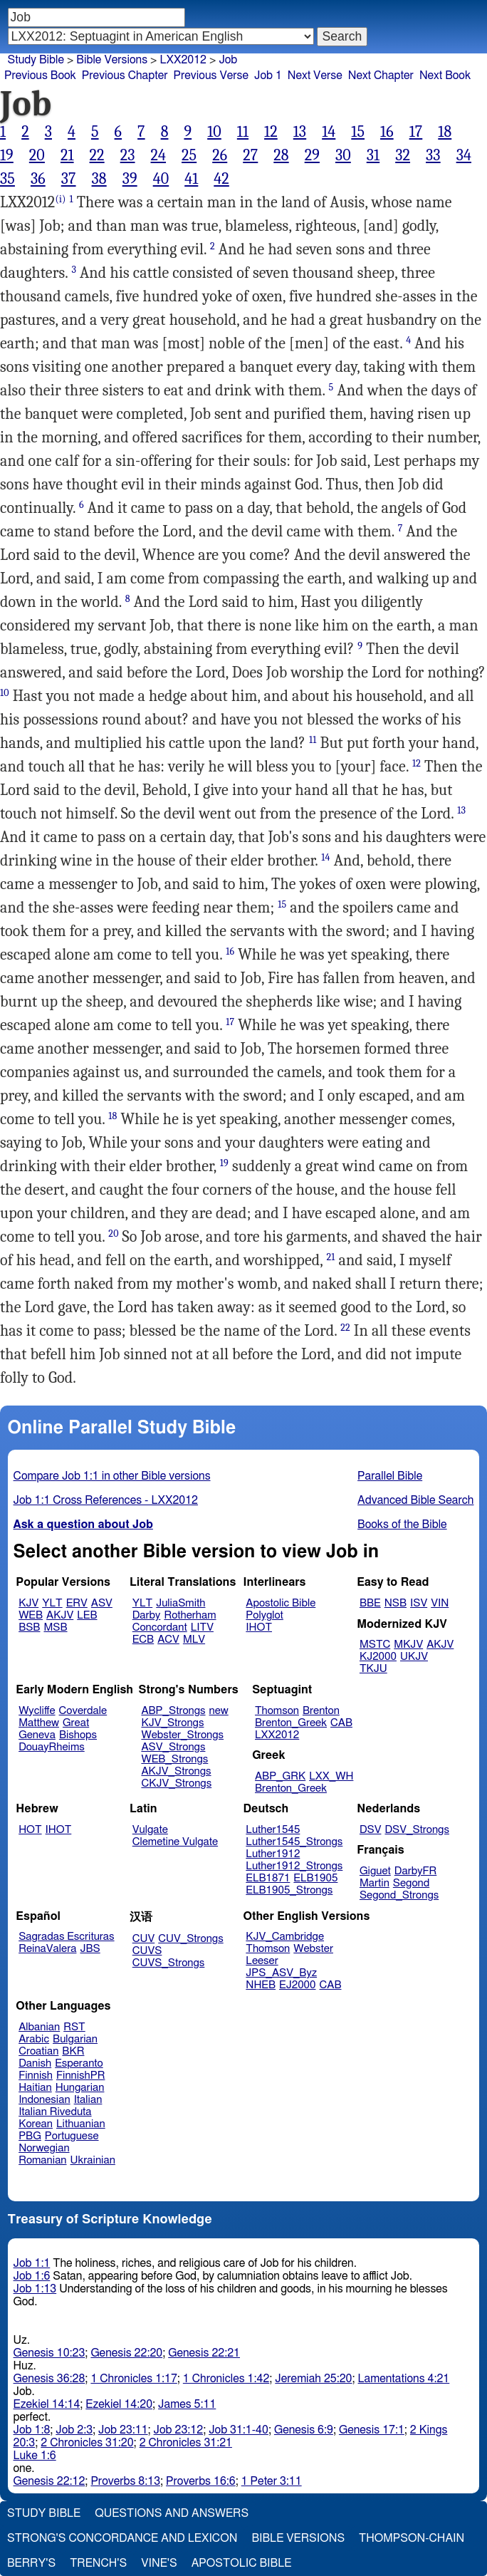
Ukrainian (92, 2160)
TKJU (373, 1668)
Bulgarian (75, 2039)
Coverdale (83, 1710)
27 (250, 155)
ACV (168, 1639)
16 (387, 132)
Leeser (262, 1961)
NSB (395, 1603)
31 (373, 155)
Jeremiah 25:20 (313, 2378)
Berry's (31, 2563)
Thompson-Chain (411, 2538)
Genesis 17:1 (371, 2430)
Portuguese (72, 2136)
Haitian (35, 2087)
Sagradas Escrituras (66, 1936)
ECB (143, 1639)
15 (358, 132)
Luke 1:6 (35, 2455)
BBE (370, 1603)
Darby (146, 1615)
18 (444, 132)
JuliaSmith (180, 1603)
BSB (29, 1627)
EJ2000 (297, 1985)
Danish (35, 2063)
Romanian (42, 2160)
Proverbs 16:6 (201, 2481)
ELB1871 (268, 1878)
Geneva (37, 1735)
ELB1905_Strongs (289, 1890)
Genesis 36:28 (49, 2378)
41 (191, 179)
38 (99, 179)
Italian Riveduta (55, 2112)
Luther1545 (273, 1829)
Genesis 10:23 (49, 2353)
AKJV (59, 1615)
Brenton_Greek (291, 1723)
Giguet (375, 1871)
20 (37, 155)
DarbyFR (415, 1871)
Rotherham (190, 1615)
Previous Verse (211, 75)
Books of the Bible (402, 1524)
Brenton (321, 1710)
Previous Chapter (125, 75)
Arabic (34, 2039)
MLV (194, 1639)
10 (214, 132)
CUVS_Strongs (168, 1963)
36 (38, 179)
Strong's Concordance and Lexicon (122, 2538)
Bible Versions (111, 60)
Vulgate (150, 1829)
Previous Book (40, 75)
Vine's (159, 2563)
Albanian (39, 2027)
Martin (374, 1883)
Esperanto (79, 2063)
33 (433, 155)
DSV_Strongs (416, 1829)
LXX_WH (331, 1776)
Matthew (39, 1723)
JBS (90, 1948)
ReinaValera (47, 1948)
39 (129, 179)
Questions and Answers (171, 2513)
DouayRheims (52, 1747)
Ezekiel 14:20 (118, 2404)
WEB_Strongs (174, 1759)
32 (402, 155)
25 (189, 155)
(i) (60, 199)
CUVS (147, 1951)
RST (74, 2027)
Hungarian (80, 2087)
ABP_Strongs (173, 1710)
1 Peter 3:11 (271, 2481)
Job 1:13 (35, 2289)
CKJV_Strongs (176, 1783)
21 (67, 155)
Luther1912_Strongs (294, 1866)
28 (280, 155)
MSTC (375, 1644)
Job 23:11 (123, 2430)
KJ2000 (378, 1656)
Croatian (38, 2051)
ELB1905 (315, 1878)
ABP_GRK (280, 1776)
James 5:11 (187, 2404)
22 (97, 155)
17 (416, 132)
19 (7, 155)
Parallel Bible (389, 1476)
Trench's (98, 2563)
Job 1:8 (32, 2430)
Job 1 (268, 75)
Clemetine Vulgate (175, 1842)
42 (221, 179)
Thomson (277, 1710)
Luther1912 (273, 1854)
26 (219, 155)
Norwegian (44, 2148)
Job (228, 60)
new (219, 1710)
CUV (143, 1938)
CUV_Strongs (190, 1938)
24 (159, 155)
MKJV (408, 1644)
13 (299, 132)
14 (328, 132)
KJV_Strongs (172, 1723)
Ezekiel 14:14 (47, 2404)
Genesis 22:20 (126, 2353)
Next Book (445, 75)
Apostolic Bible (242, 2563)
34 (463, 155)
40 (161, 179)
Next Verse (315, 75)
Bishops (78, 1735)
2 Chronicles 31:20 (87, 2442)
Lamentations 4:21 (404, 2378)
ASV (101, 1603)
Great (76, 1723)
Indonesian (44, 2099)
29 (312, 155)
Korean (36, 2124)
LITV (202, 1627)
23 (127, 155)
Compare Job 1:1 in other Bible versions (112, 1476)
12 (271, 132)
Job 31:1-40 (238, 2430)
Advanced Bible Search (415, 1500)
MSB (55, 1627)
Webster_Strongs (182, 1735)
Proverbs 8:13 (125, 2481)
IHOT (259, 1627)
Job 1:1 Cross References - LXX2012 (106, 1500)
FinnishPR (80, 2075)
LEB (87, 1615)
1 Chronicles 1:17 (133, 2378)
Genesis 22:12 (49, 2481)
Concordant (159, 1627)
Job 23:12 (179, 2430)
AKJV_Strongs (176, 1771)
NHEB (261, 1985)
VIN (440, 1603)
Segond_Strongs (399, 1895)
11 (242, 132)
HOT (30, 1829)
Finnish (36, 2075)
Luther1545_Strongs (294, 1842)
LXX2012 (277, 1735)
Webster (313, 1948)
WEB (31, 1615)
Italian (88, 2099)
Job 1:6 (32, 2276)
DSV (371, 1829)
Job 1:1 (32, 2263)
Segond (411, 1883)
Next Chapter (381, 75)
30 (343, 155)
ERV (77, 1603)
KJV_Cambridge (285, 1936)
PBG (30, 2136)
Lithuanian (80, 2124)
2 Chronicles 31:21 (186, 2442)
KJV (28, 1603)
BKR (73, 2051)
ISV (418, 1603)
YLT (52, 1603)
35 (7, 179)
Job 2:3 (74, 2430)
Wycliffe (37, 1710)
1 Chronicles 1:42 (226, 2378)
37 (68, 179)
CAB (341, 1723)
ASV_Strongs (173, 1747)
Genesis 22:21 (204, 2353)
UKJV (414, 1656)
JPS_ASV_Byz (281, 1973)
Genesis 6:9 (303, 2430)
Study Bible (36, 60)
